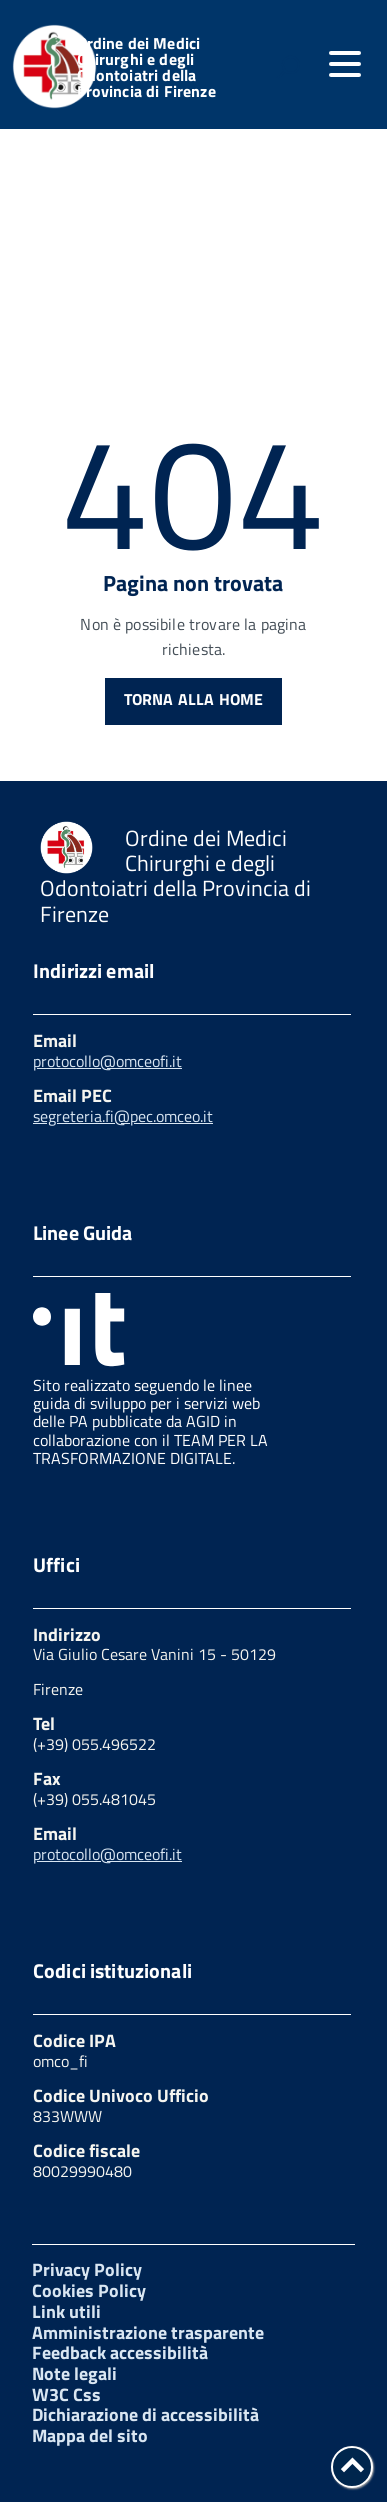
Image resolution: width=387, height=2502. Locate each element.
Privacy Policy (87, 2269)
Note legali (74, 2373)
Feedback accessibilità (120, 2352)
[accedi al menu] (345, 64)
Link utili (66, 2311)
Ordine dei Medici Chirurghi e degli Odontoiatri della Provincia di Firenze (146, 67)
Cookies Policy (89, 2290)
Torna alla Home (193, 699)
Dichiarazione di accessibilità (145, 2414)
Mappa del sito (90, 2435)
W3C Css (66, 2394)
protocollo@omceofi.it (107, 1061)
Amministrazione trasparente (148, 2332)
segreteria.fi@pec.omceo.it (123, 1116)
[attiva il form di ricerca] (288, 67)
